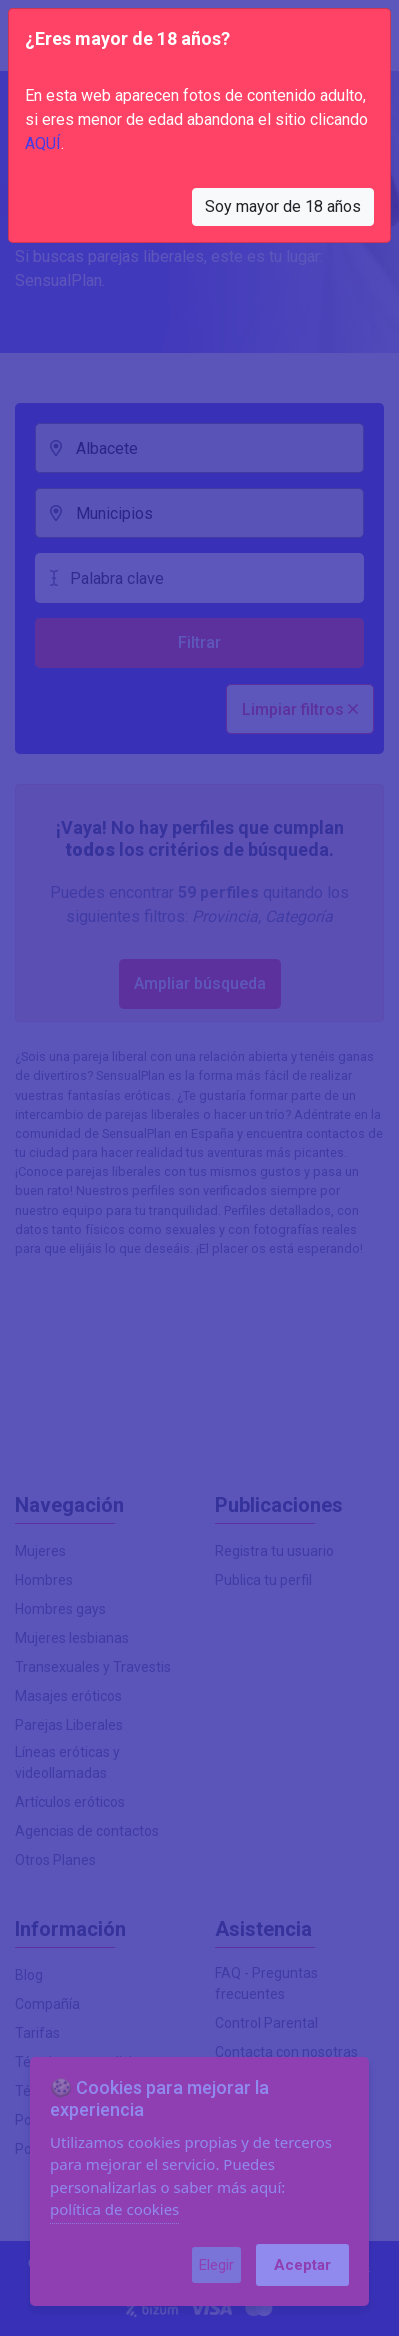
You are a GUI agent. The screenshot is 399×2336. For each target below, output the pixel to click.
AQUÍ (43, 143)
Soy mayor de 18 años (283, 206)
